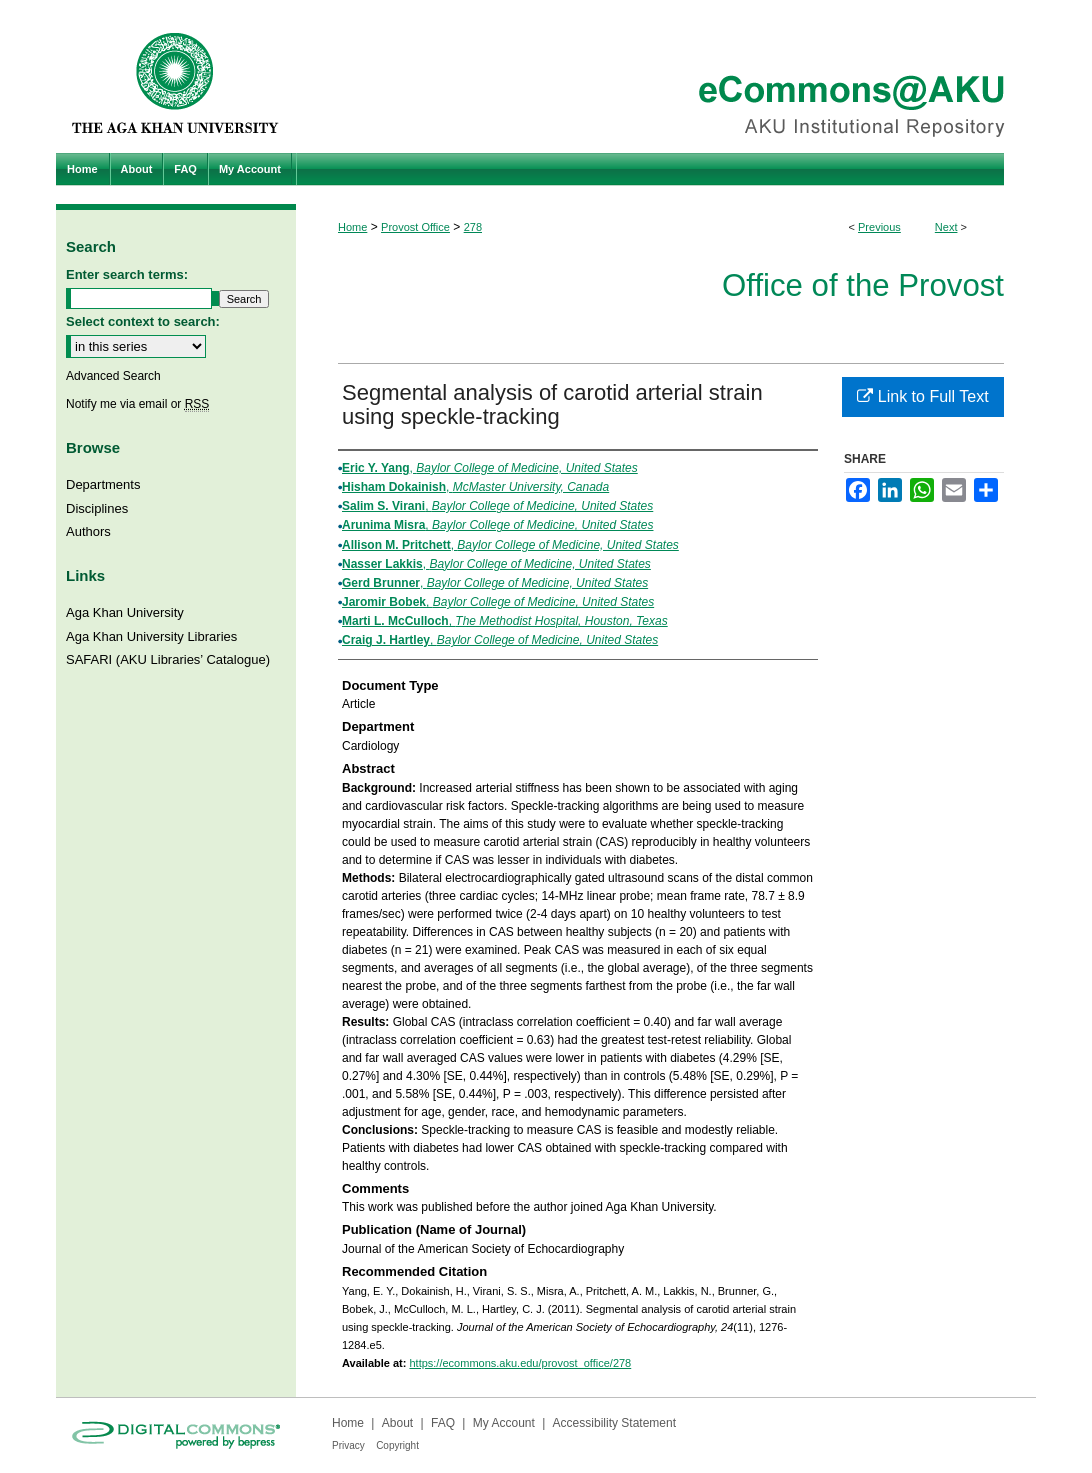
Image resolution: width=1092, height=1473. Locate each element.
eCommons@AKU (666, 76)
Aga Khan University (125, 612)
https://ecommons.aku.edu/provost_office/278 (520, 1363)
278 (473, 227)
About (397, 1423)
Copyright (397, 1445)
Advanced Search (113, 376)
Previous (879, 227)
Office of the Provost (863, 285)
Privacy (348, 1445)
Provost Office (415, 227)
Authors (88, 531)
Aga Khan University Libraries (151, 636)
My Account (504, 1423)
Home (352, 227)
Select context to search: (143, 321)
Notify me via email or (137, 404)
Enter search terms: (127, 274)
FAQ (443, 1423)
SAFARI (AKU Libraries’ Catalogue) (168, 659)
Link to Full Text (922, 396)
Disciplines (97, 508)
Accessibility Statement (614, 1423)
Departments (103, 484)
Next (946, 227)
